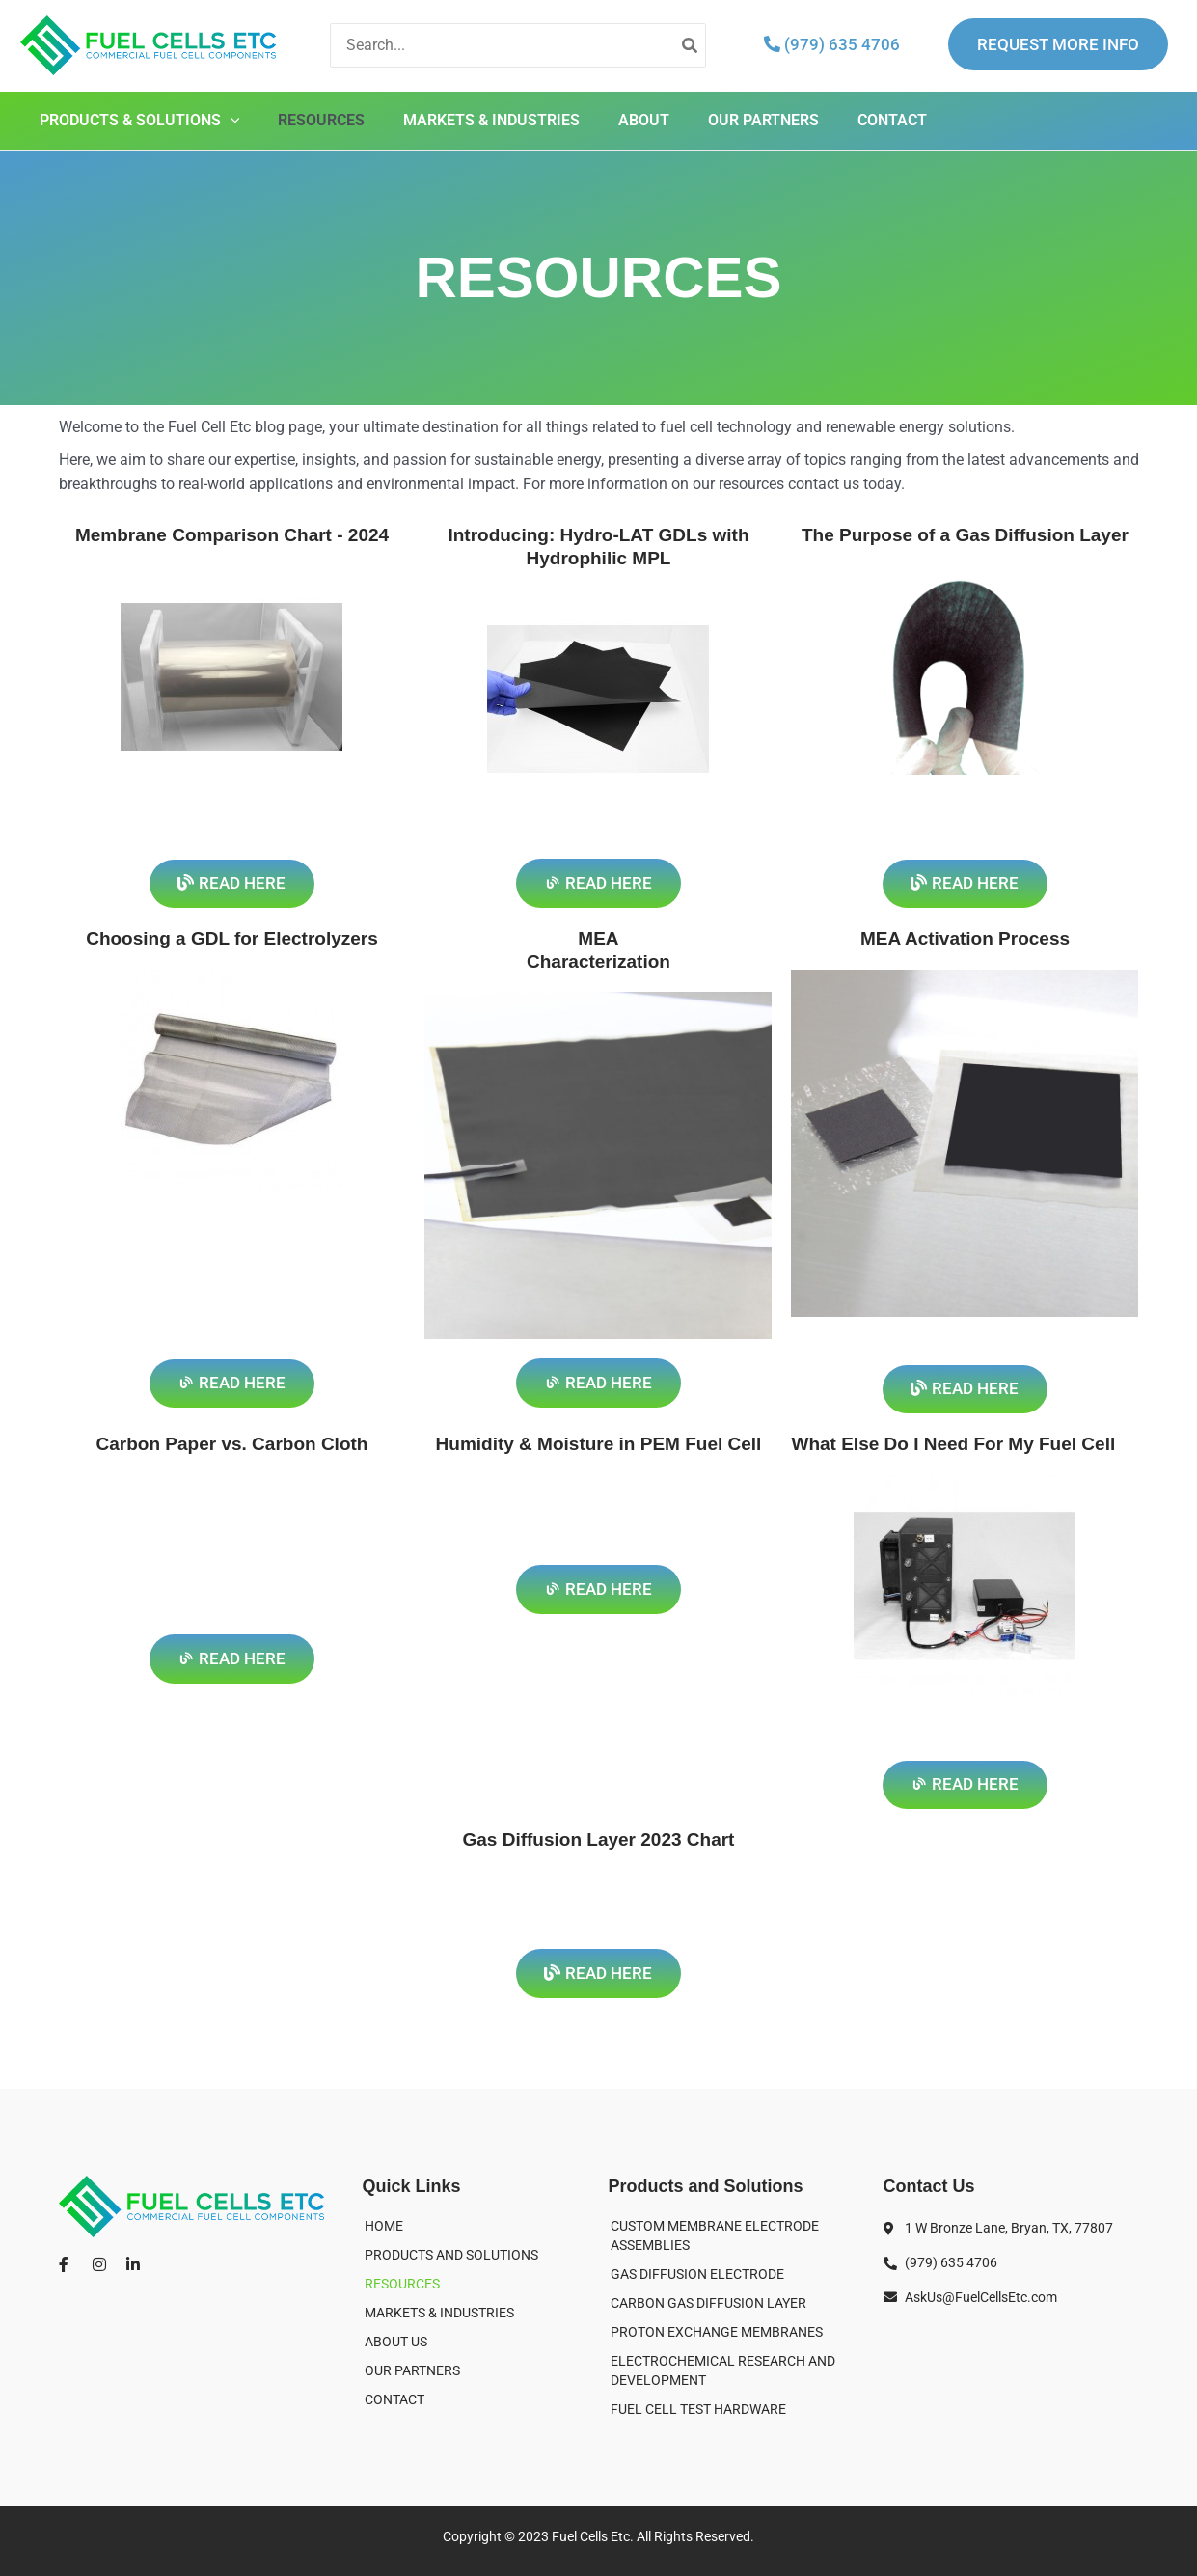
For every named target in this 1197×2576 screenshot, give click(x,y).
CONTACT (892, 120)
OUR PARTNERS (763, 120)
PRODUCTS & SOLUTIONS (140, 121)
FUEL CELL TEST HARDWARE (698, 2409)
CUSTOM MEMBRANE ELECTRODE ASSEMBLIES (715, 2235)
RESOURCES (321, 120)
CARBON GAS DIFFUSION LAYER (708, 2303)
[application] (230, 121)
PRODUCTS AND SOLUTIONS (451, 2254)
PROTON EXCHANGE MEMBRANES (717, 2332)
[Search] (690, 46)
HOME (384, 2225)
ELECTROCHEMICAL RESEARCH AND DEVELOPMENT (723, 2370)
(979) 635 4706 (832, 44)
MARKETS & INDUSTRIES (491, 120)
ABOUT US (396, 2341)
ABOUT (643, 120)
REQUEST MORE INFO (1058, 44)
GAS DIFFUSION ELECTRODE (697, 2274)
